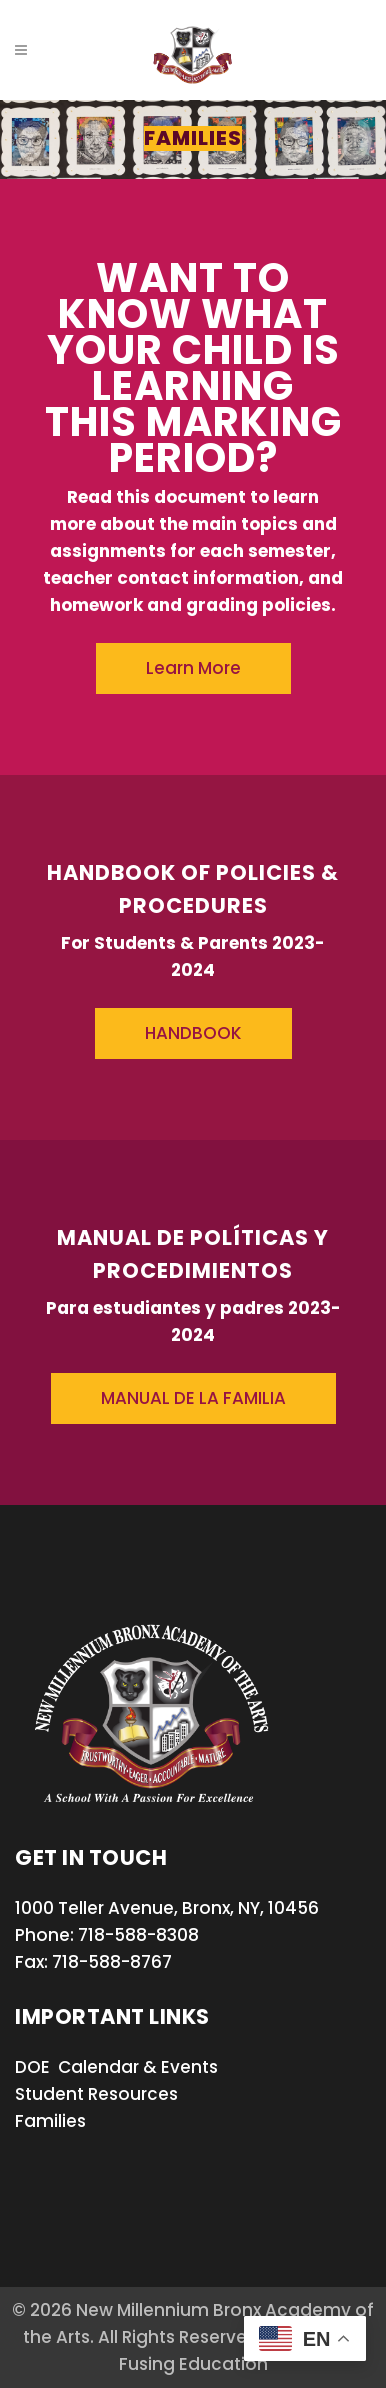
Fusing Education (193, 2364)
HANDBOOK (193, 1033)
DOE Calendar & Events (116, 2067)
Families (50, 2121)
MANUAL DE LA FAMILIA (193, 1398)
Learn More (193, 668)
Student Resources (96, 2094)
